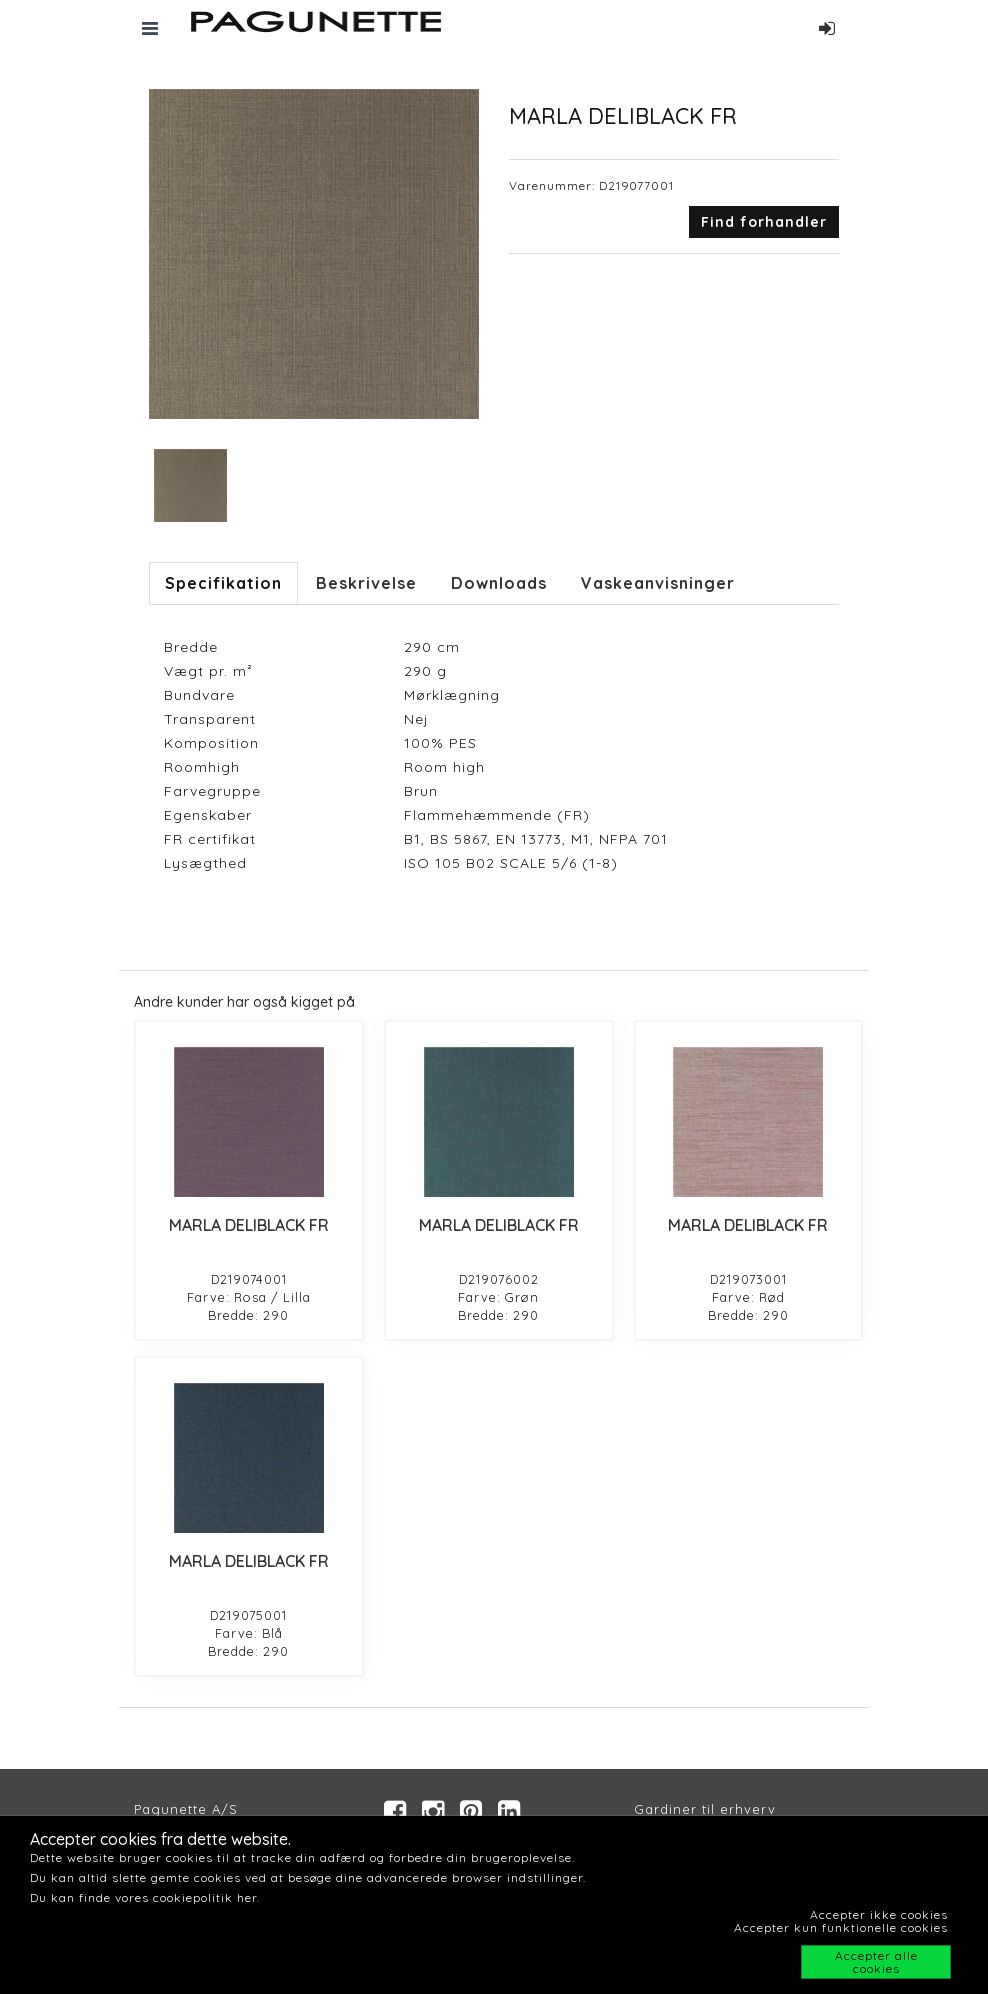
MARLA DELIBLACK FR (249, 1225)
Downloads (499, 583)
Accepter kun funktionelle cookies (841, 1927)
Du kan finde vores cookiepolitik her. (145, 1897)
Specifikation (223, 583)
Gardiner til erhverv (705, 1809)
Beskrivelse (366, 583)
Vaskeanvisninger (658, 583)
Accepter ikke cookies (879, 1914)
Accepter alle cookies (876, 1962)
